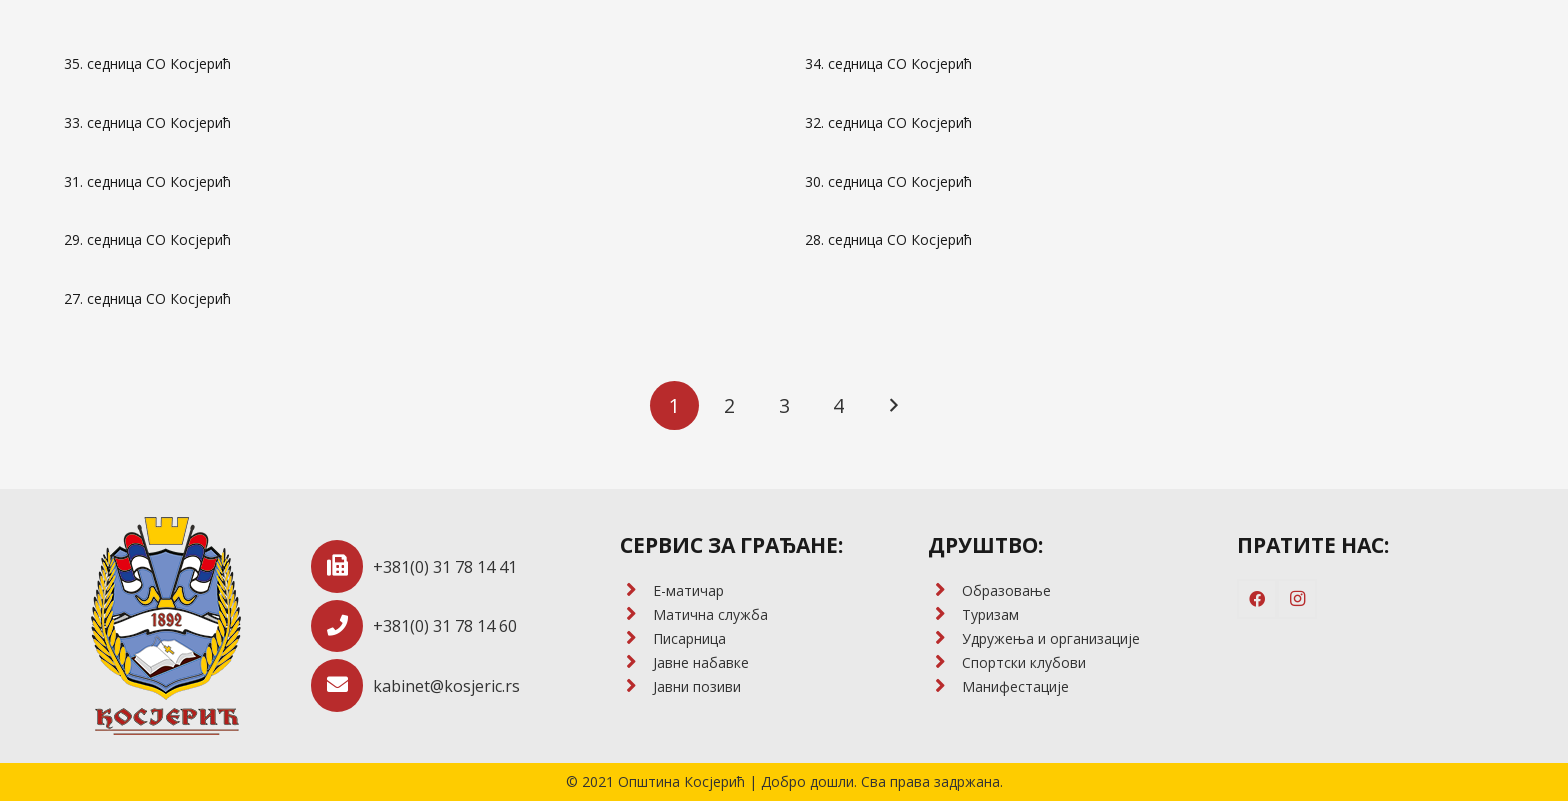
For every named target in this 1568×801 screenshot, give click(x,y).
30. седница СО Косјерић (888, 181)
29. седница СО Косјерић (147, 239)
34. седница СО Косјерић (888, 63)
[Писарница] (636, 639)
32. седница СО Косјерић (888, 122)
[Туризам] (944, 615)
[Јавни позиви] (636, 687)
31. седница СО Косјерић (147, 181)
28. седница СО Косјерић (888, 239)
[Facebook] (1257, 599)
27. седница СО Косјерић (147, 298)
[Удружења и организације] (944, 639)
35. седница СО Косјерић (147, 63)
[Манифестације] (944, 687)
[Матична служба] (636, 615)
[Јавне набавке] (636, 663)
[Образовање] (944, 591)
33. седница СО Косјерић (147, 122)
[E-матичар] (636, 591)
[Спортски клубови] (944, 663)
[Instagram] (1297, 599)
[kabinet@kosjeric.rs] (342, 685)
